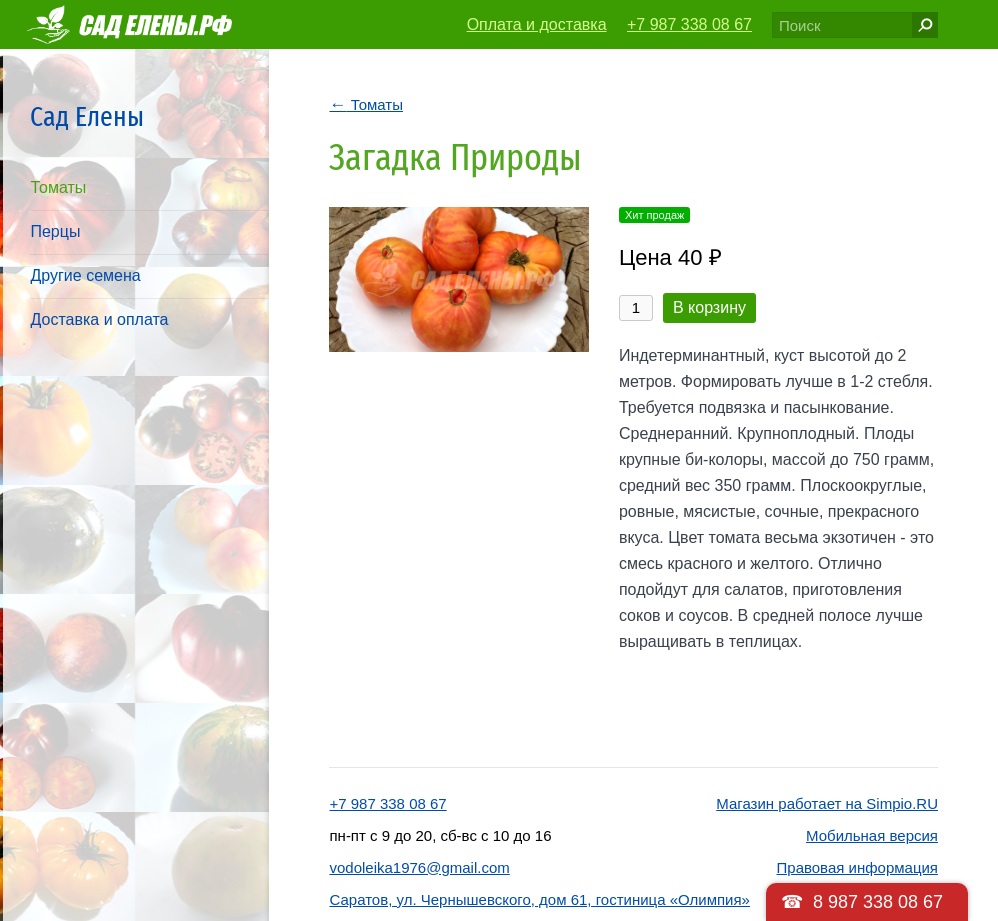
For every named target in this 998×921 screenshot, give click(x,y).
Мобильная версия (872, 835)
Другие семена (85, 275)
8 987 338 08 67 (878, 902)
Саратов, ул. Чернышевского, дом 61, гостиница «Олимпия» (539, 899)
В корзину (709, 307)
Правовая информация (857, 867)
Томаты (58, 187)
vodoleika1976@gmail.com (419, 867)
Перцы (55, 231)
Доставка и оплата (99, 319)
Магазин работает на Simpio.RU (827, 803)
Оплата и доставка (537, 24)
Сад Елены (87, 116)
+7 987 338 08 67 (689, 24)
